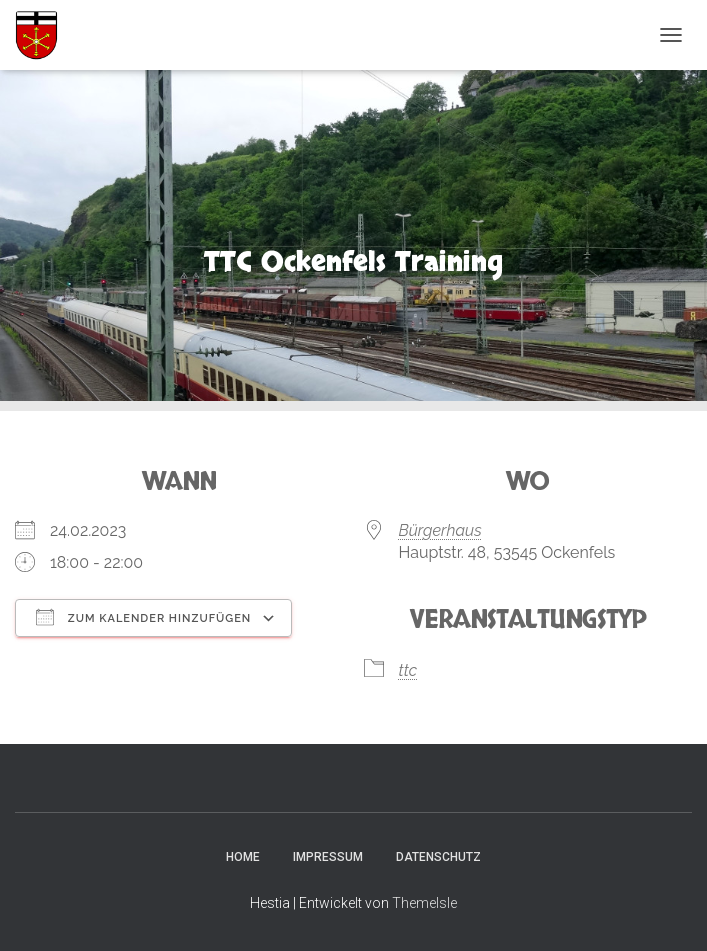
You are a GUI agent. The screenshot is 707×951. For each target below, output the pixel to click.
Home (243, 857)
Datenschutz (438, 857)
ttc (408, 670)
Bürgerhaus (440, 530)
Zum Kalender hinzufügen (143, 617)
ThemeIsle (424, 903)
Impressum (328, 857)
